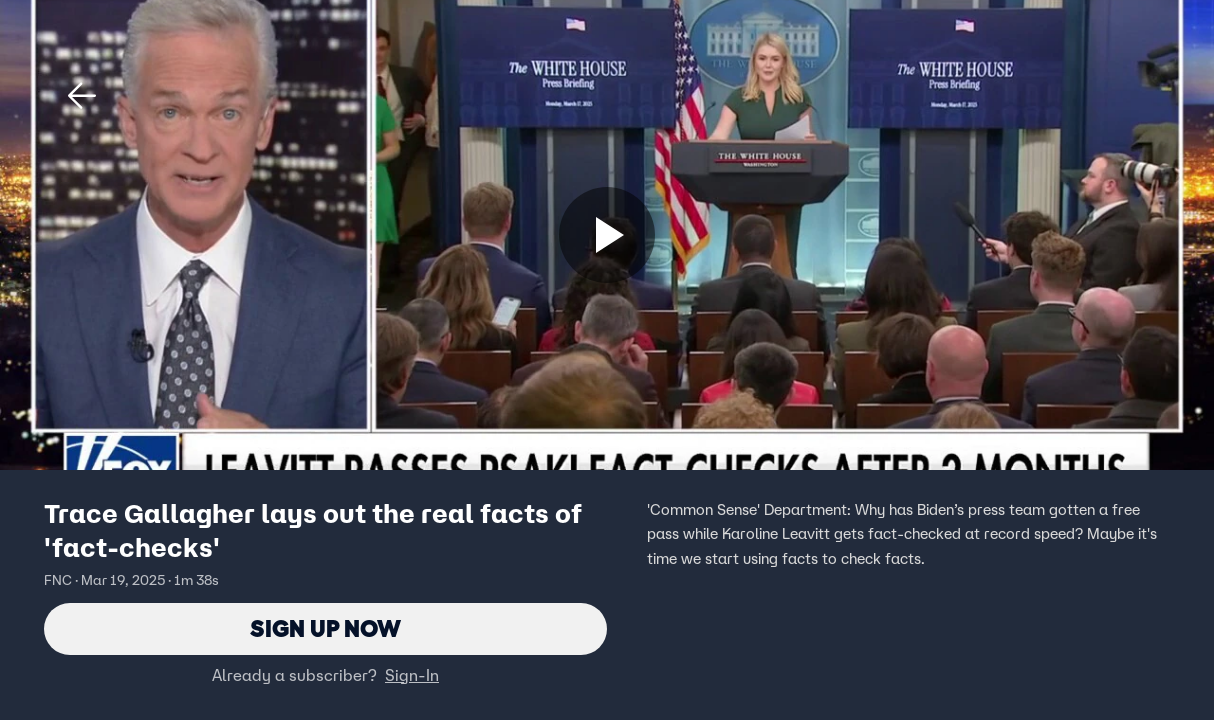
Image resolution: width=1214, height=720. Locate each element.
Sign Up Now (325, 628)
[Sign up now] (607, 235)
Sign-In (412, 675)
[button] (82, 96)
